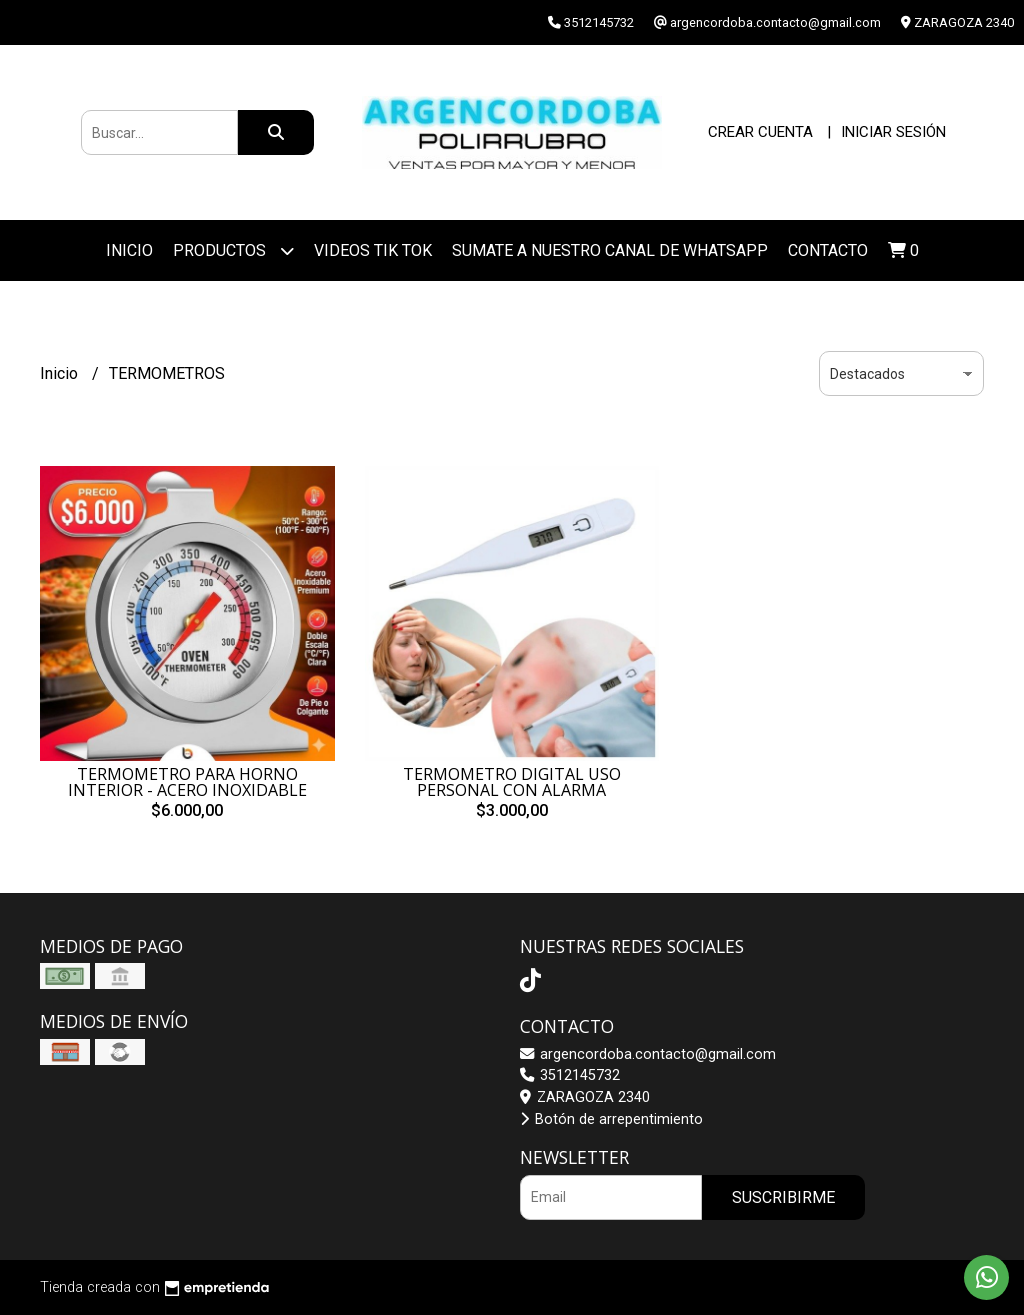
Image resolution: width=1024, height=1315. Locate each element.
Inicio (129, 250)
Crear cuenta (760, 132)
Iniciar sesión (893, 132)
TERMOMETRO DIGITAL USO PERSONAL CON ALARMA (512, 782)
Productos (233, 250)
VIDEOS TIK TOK (373, 250)
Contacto (828, 250)
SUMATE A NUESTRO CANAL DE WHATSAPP (610, 250)
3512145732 (570, 1075)
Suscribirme (783, 1197)
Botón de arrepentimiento (611, 1119)
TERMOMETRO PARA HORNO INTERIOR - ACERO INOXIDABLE (187, 782)
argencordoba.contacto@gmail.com (648, 1054)
